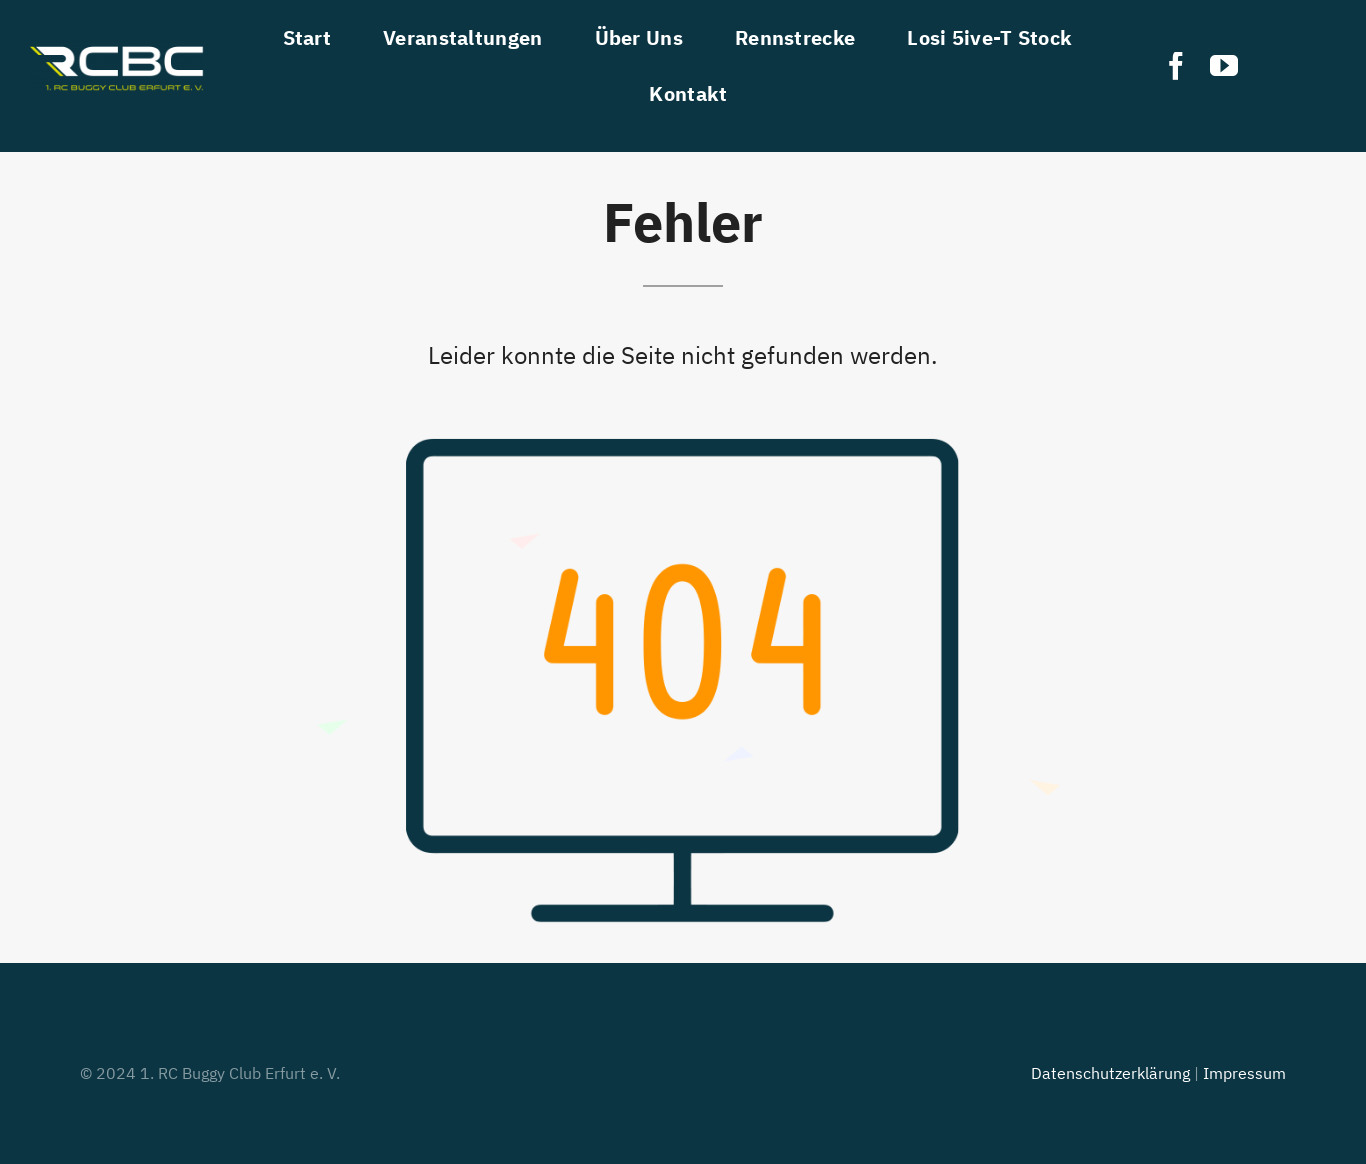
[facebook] (1176, 66)
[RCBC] (117, 48)
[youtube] (1224, 66)
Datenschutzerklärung (1110, 1073)
